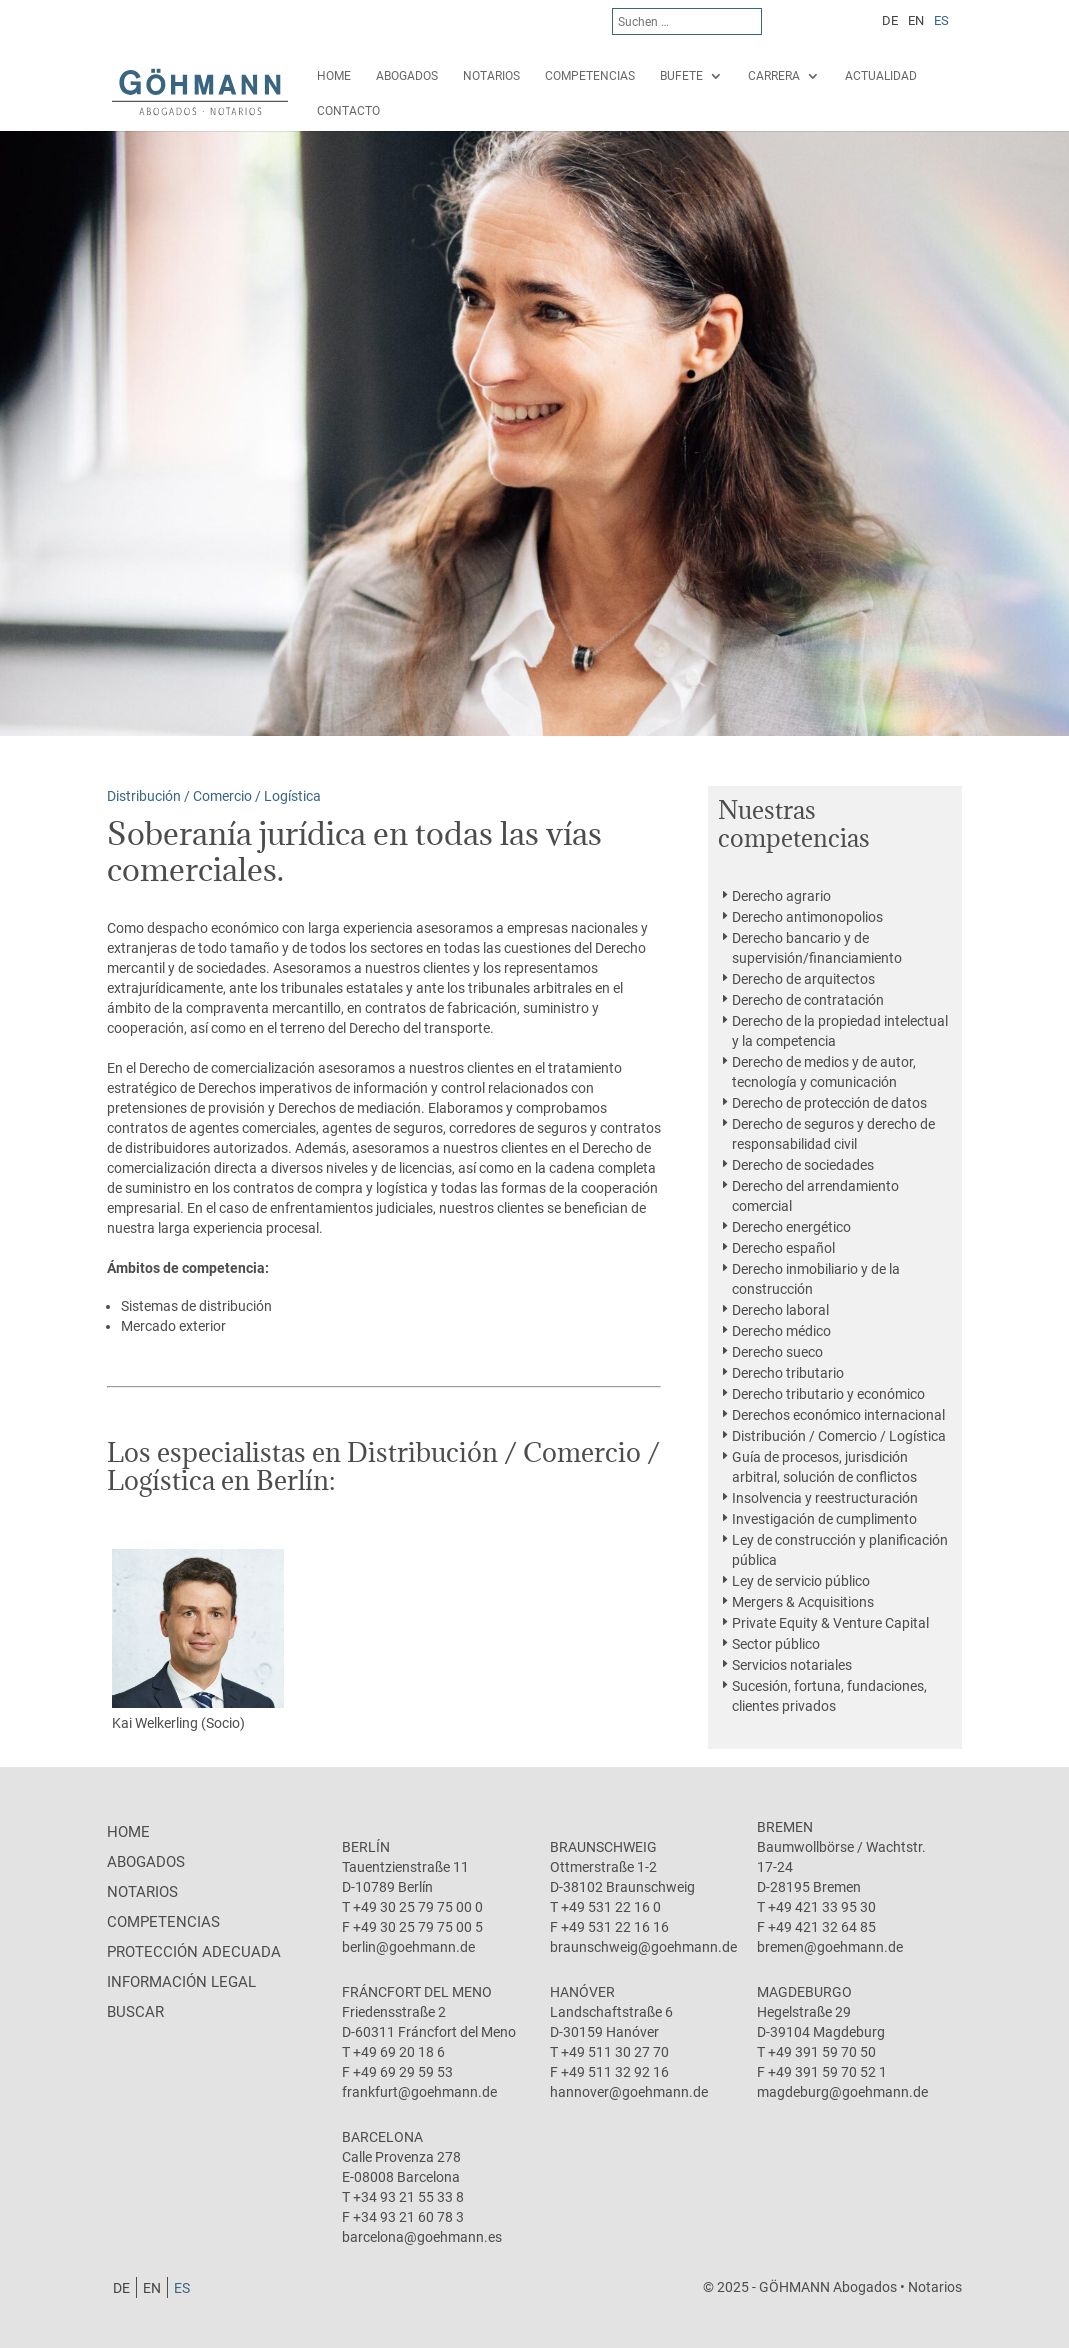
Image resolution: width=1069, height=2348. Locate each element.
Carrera (774, 76)
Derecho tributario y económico (828, 1394)
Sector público (776, 1644)
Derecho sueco (777, 1352)
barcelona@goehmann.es (422, 2237)
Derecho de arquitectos (803, 979)
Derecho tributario (788, 1373)
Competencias (590, 76)
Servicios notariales (792, 1665)
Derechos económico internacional (838, 1415)
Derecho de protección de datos (829, 1103)
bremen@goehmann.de (830, 1947)
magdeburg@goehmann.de (842, 2092)
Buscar (135, 2012)
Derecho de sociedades (803, 1165)
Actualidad (881, 76)
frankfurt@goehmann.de (419, 2092)
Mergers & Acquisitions (803, 1602)
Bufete (681, 76)
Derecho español (783, 1248)
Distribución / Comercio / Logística (839, 1436)
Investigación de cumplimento (824, 1519)
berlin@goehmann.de (408, 1947)
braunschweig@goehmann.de (643, 1947)
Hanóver (582, 1992)
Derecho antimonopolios (807, 917)
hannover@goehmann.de (629, 2092)
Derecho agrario (781, 896)
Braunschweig (603, 1847)
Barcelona (382, 2137)
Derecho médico (781, 1331)
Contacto (348, 111)
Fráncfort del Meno (417, 1992)
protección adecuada (194, 1952)
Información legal (181, 1982)
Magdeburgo (804, 1992)
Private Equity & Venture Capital (830, 1623)
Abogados (407, 76)
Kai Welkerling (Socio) (198, 1640)
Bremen (785, 1827)
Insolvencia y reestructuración (825, 1498)
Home (334, 76)
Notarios (491, 76)
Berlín (366, 1847)
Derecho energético (791, 1227)
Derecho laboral (780, 1310)
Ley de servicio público (801, 1581)
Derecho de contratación (808, 1000)
